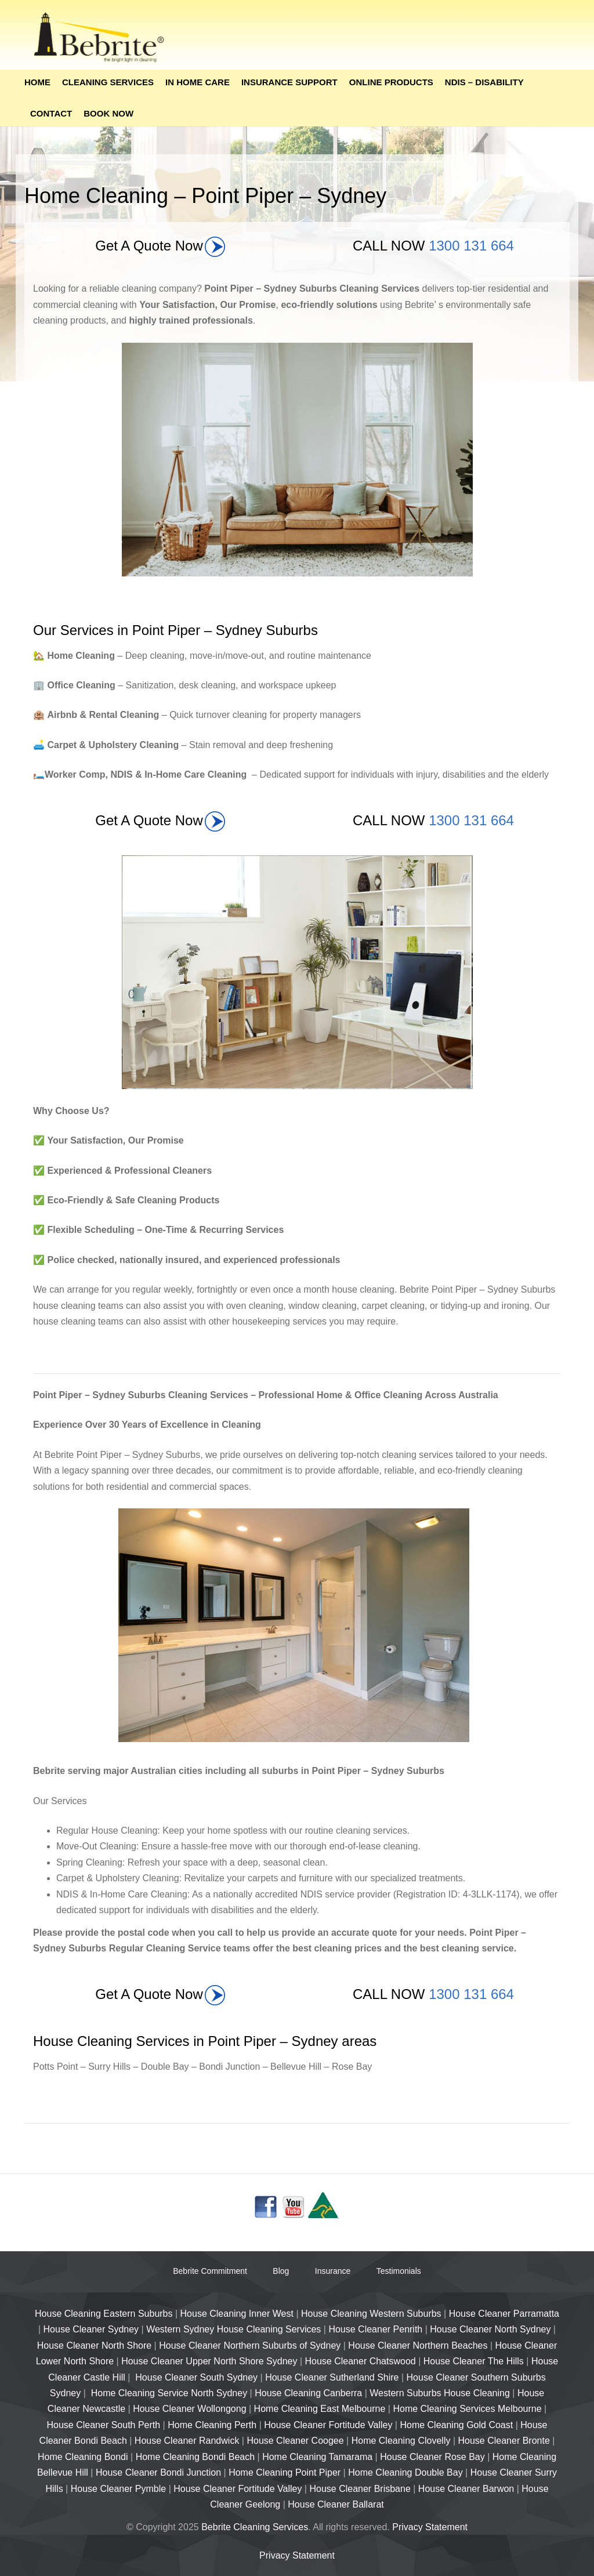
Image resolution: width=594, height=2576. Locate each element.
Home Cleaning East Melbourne (320, 2409)
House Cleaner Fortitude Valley (328, 2425)
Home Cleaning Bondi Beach (195, 2457)
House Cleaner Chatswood (360, 2361)
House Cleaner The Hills (473, 2361)
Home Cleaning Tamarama (317, 2457)
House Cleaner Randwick (187, 2441)
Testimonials (398, 2271)
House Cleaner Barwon (466, 2489)
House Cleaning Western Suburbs (371, 2314)
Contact (51, 113)
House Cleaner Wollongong (189, 2409)
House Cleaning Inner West (237, 2314)
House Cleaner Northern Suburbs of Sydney (250, 2345)
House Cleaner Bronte (503, 2441)
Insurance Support (289, 82)
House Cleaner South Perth (104, 2425)
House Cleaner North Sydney (490, 2329)
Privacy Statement (430, 2527)
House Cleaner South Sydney (196, 2377)
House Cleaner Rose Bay (432, 2457)
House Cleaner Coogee (295, 2441)
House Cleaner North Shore (94, 2345)
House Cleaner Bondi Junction (158, 2472)
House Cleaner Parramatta (504, 2314)
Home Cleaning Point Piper (285, 2472)
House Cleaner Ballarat (335, 2504)
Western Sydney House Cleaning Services (233, 2329)
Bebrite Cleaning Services (254, 2527)
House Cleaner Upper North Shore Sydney (209, 2361)
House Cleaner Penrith (375, 2329)
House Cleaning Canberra (308, 2393)
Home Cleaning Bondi (83, 2457)
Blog (281, 2271)
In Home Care (197, 82)
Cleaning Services (108, 82)
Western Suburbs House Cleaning (440, 2393)
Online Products (391, 82)
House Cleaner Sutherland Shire (332, 2377)
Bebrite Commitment (210, 2271)
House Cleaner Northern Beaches (417, 2345)
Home (37, 82)
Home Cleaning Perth (212, 2425)
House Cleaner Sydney (91, 2329)
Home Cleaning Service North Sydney (169, 2393)
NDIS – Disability (484, 82)
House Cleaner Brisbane (359, 2489)
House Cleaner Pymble (118, 2489)
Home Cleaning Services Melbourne (467, 2409)
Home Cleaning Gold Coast (456, 2425)
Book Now (108, 113)
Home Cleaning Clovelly (401, 2441)
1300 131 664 (471, 245)
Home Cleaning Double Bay (405, 2472)
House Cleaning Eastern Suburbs (103, 2314)
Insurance (332, 2271)
